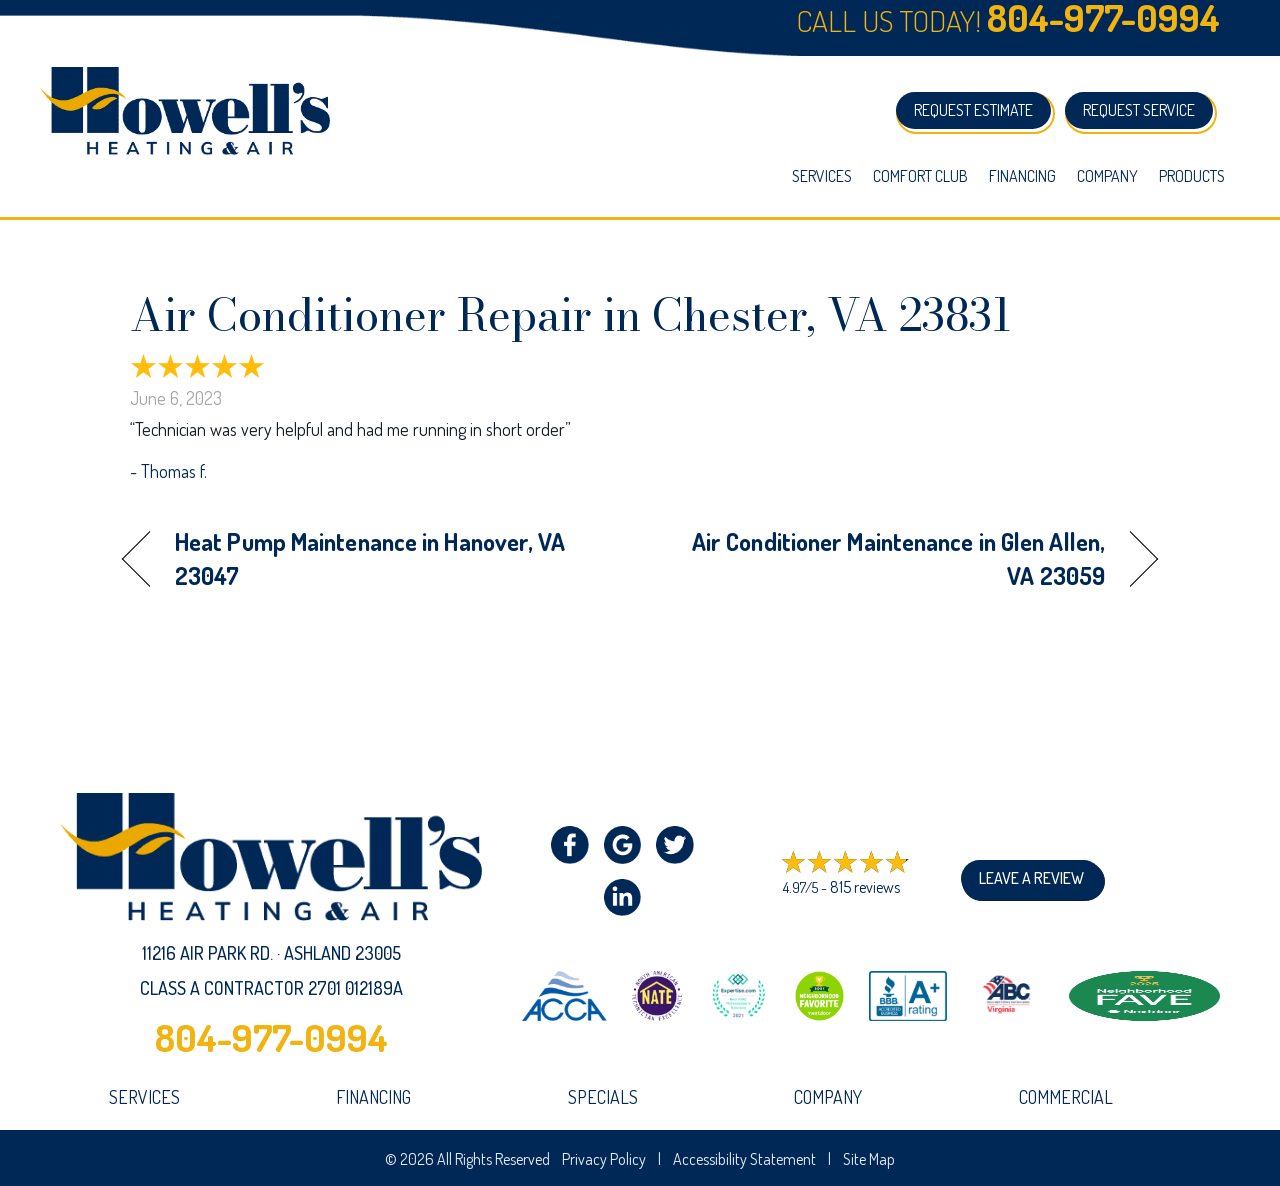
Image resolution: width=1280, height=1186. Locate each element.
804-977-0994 (271, 1037)
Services (822, 176)
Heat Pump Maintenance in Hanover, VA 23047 (370, 558)
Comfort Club (920, 176)
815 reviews (865, 887)
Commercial (1066, 1097)
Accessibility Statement (744, 1159)
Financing (1022, 176)
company (828, 1097)
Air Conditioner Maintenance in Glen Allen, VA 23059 (888, 558)
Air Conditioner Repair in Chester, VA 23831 (571, 315)
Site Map (869, 1159)
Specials (603, 1097)
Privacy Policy (604, 1159)
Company (1107, 176)
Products (1192, 176)
